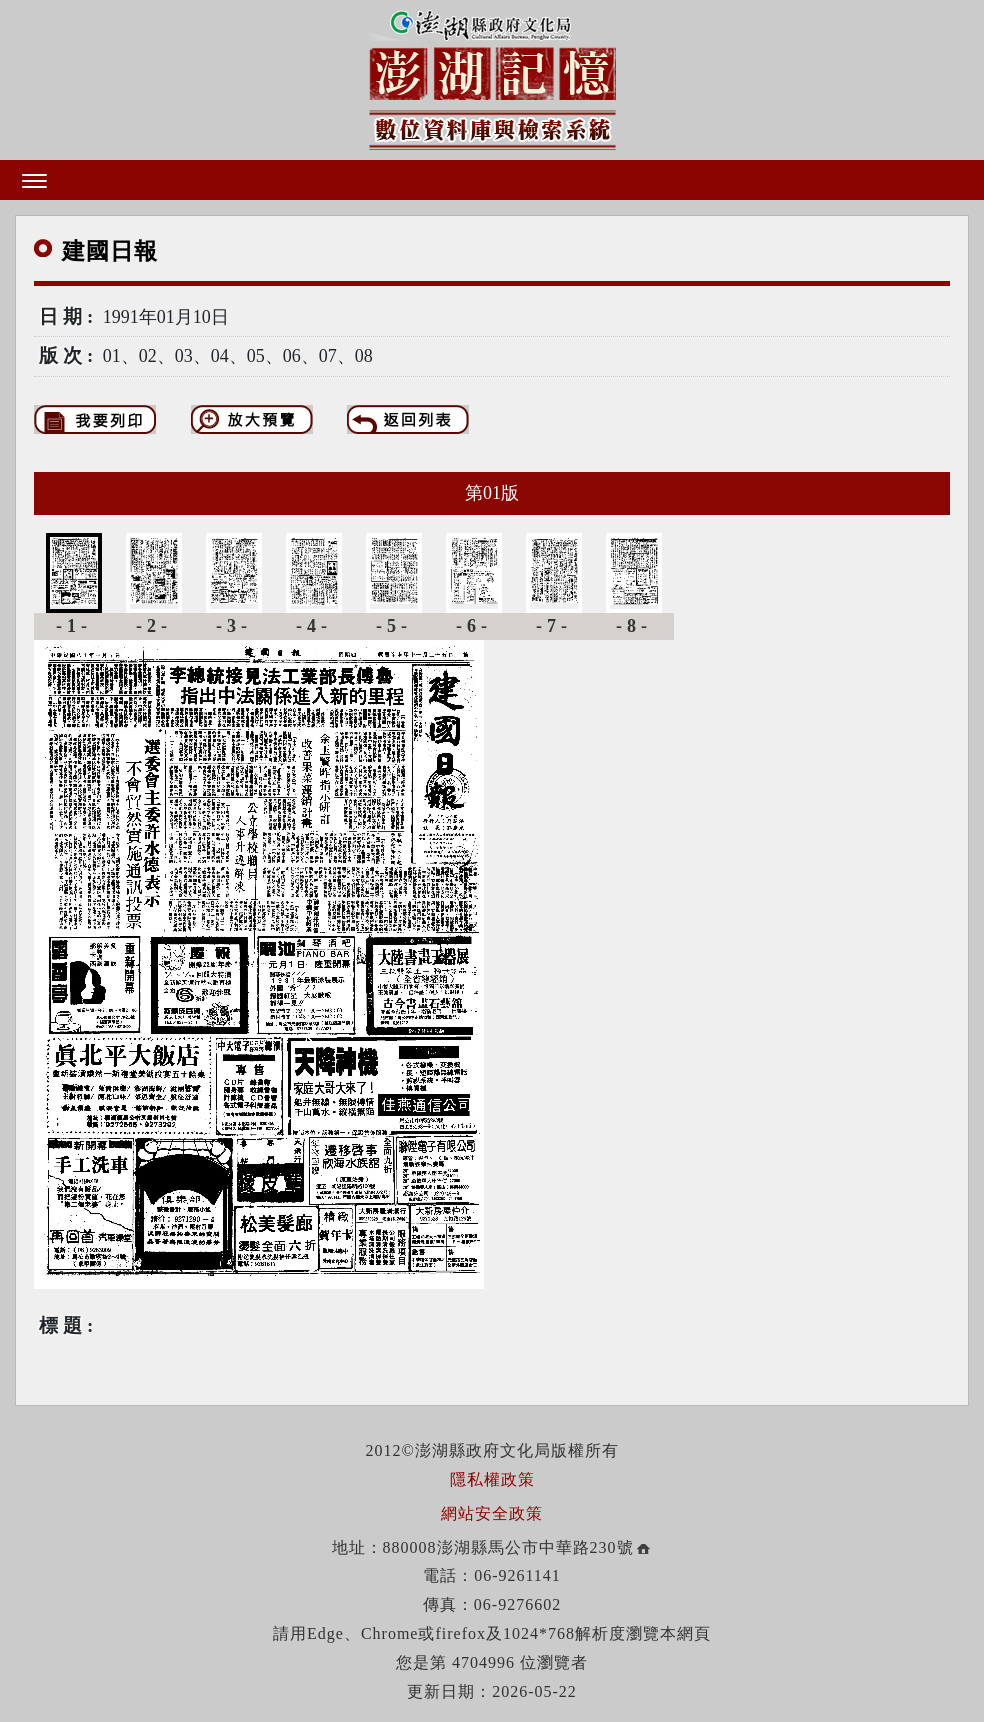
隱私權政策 (492, 1479)
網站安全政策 (492, 1513)
